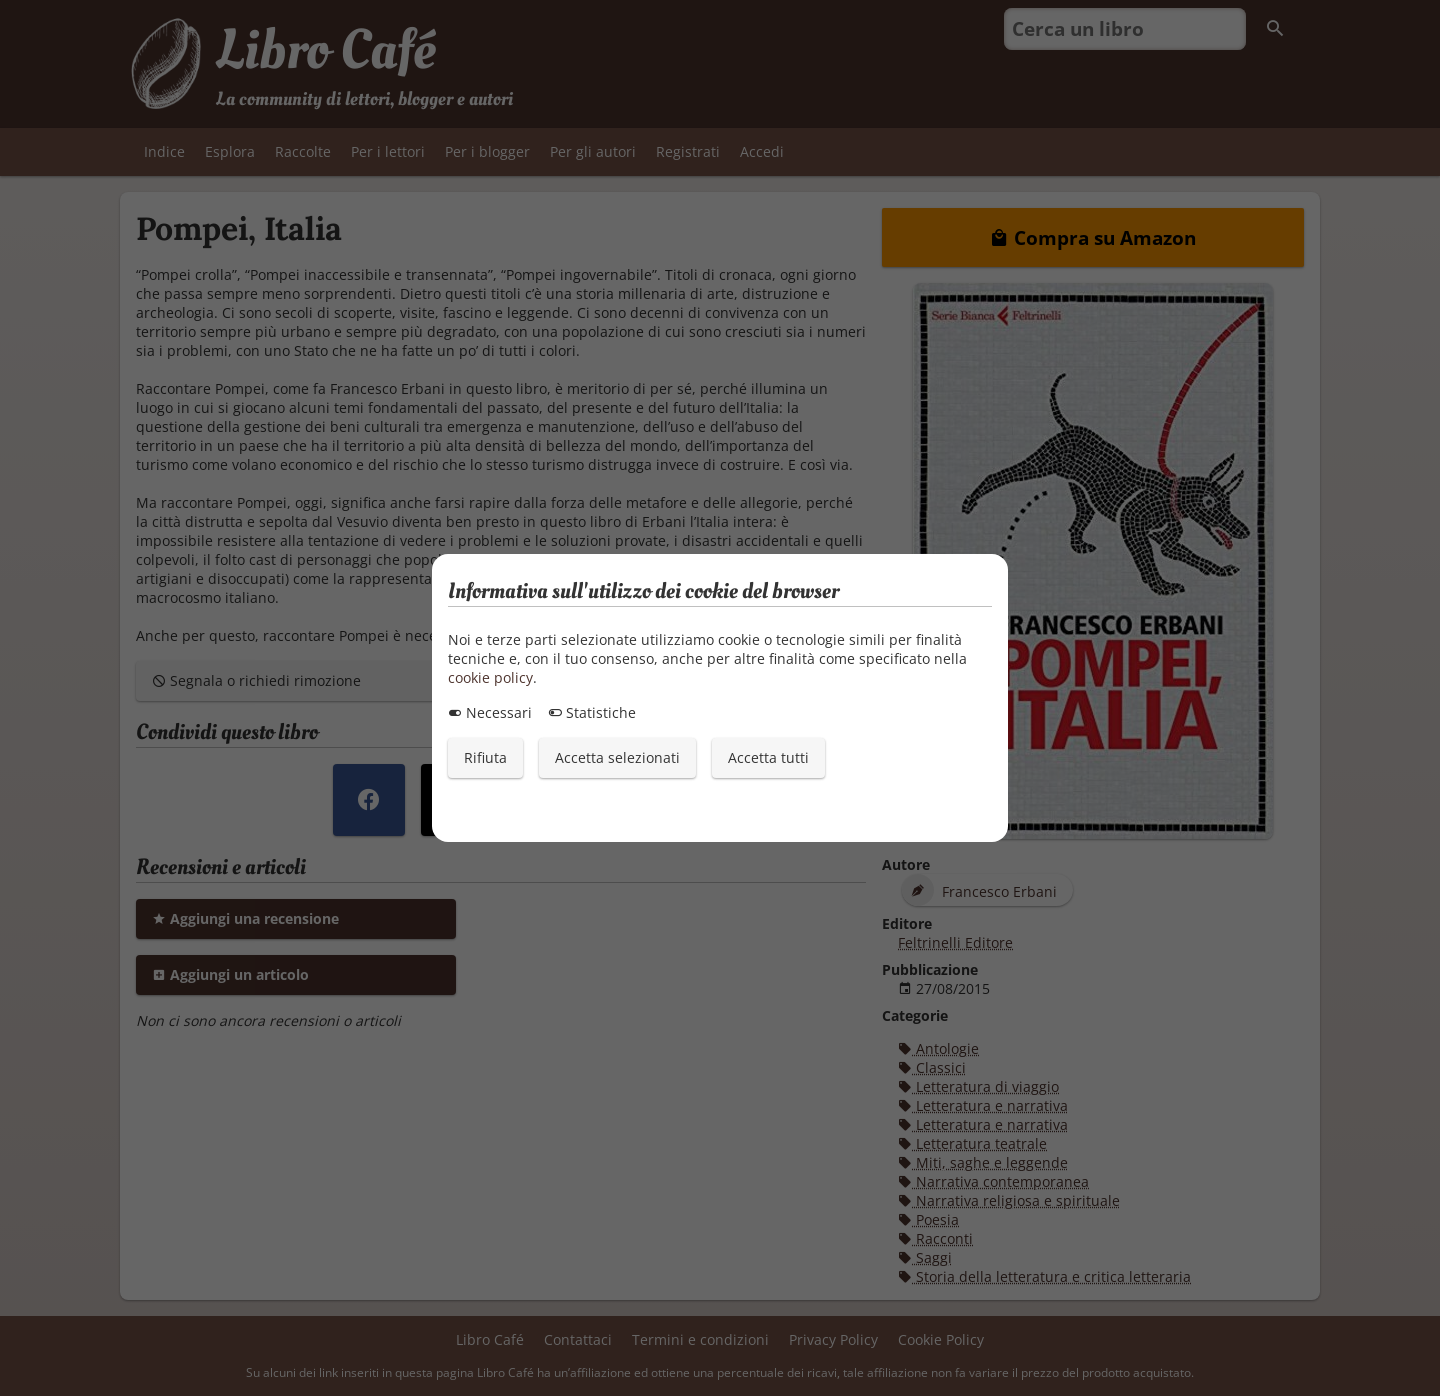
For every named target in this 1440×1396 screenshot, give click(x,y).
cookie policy (490, 677)
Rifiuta (485, 757)
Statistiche (592, 712)
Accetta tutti (768, 757)
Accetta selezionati (617, 757)
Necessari (490, 712)
